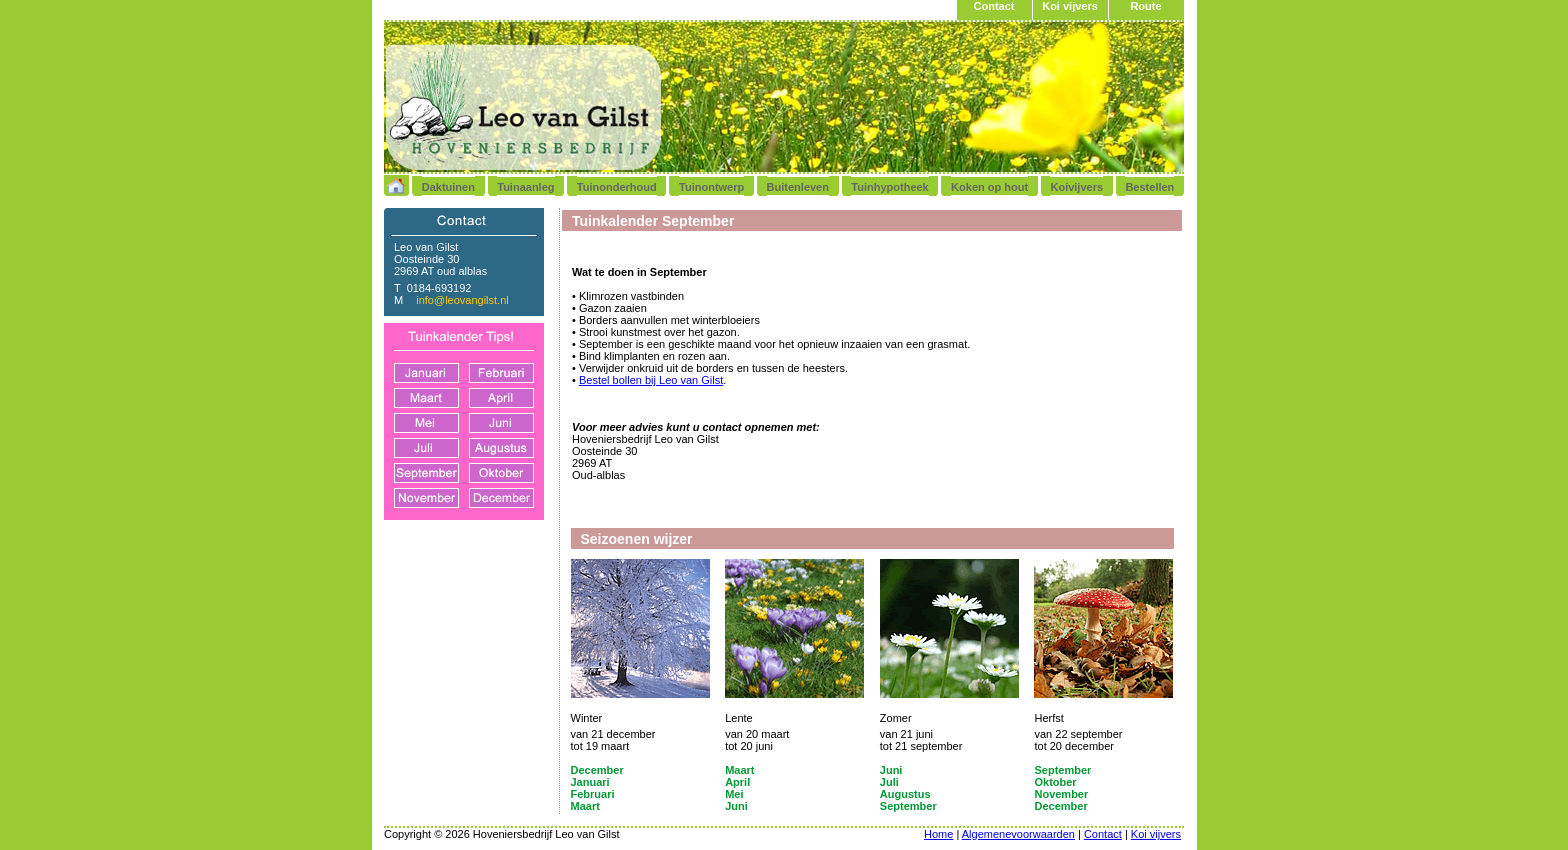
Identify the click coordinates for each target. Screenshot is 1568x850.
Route (1145, 6)
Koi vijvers (1070, 6)
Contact (994, 6)
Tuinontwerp (711, 187)
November (1061, 794)
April (737, 782)
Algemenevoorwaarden (1018, 834)
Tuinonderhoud (617, 187)
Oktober (1055, 782)
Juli (889, 782)
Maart (739, 770)
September (1062, 770)
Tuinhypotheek (889, 187)
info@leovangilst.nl (462, 300)
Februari (593, 794)
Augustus (905, 794)
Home (938, 834)
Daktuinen (448, 187)
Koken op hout (989, 187)
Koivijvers (1076, 187)
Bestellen (1149, 187)
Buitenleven (798, 187)
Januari (590, 782)
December (597, 770)
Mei (734, 794)
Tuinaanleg (525, 187)
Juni (891, 770)
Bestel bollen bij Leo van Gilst (651, 380)
